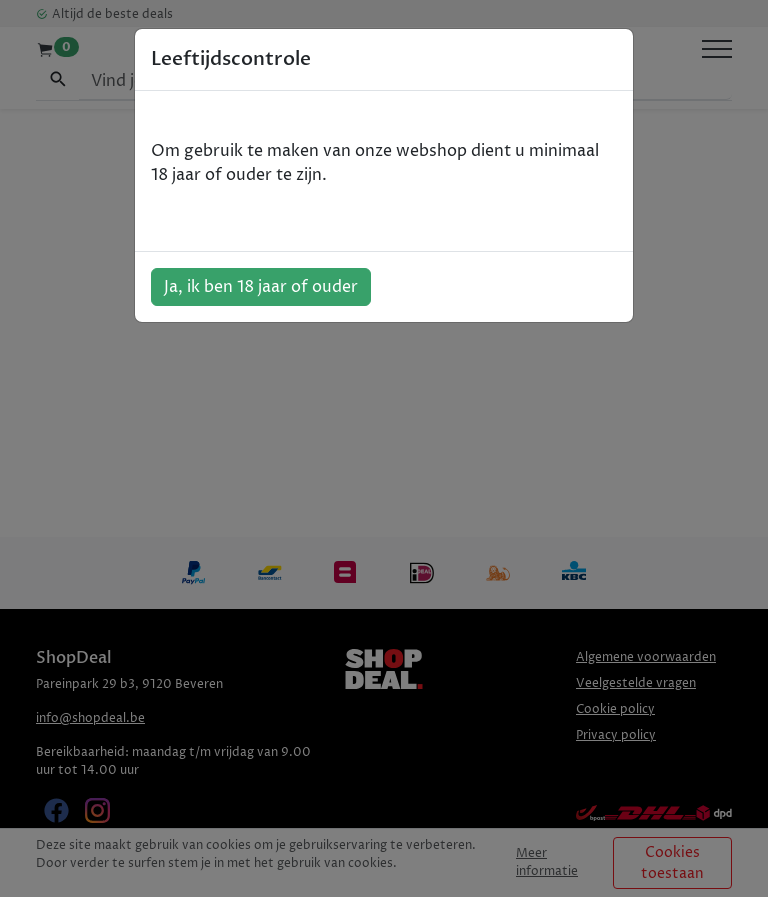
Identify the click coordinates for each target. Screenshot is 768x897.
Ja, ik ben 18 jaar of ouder (261, 287)
